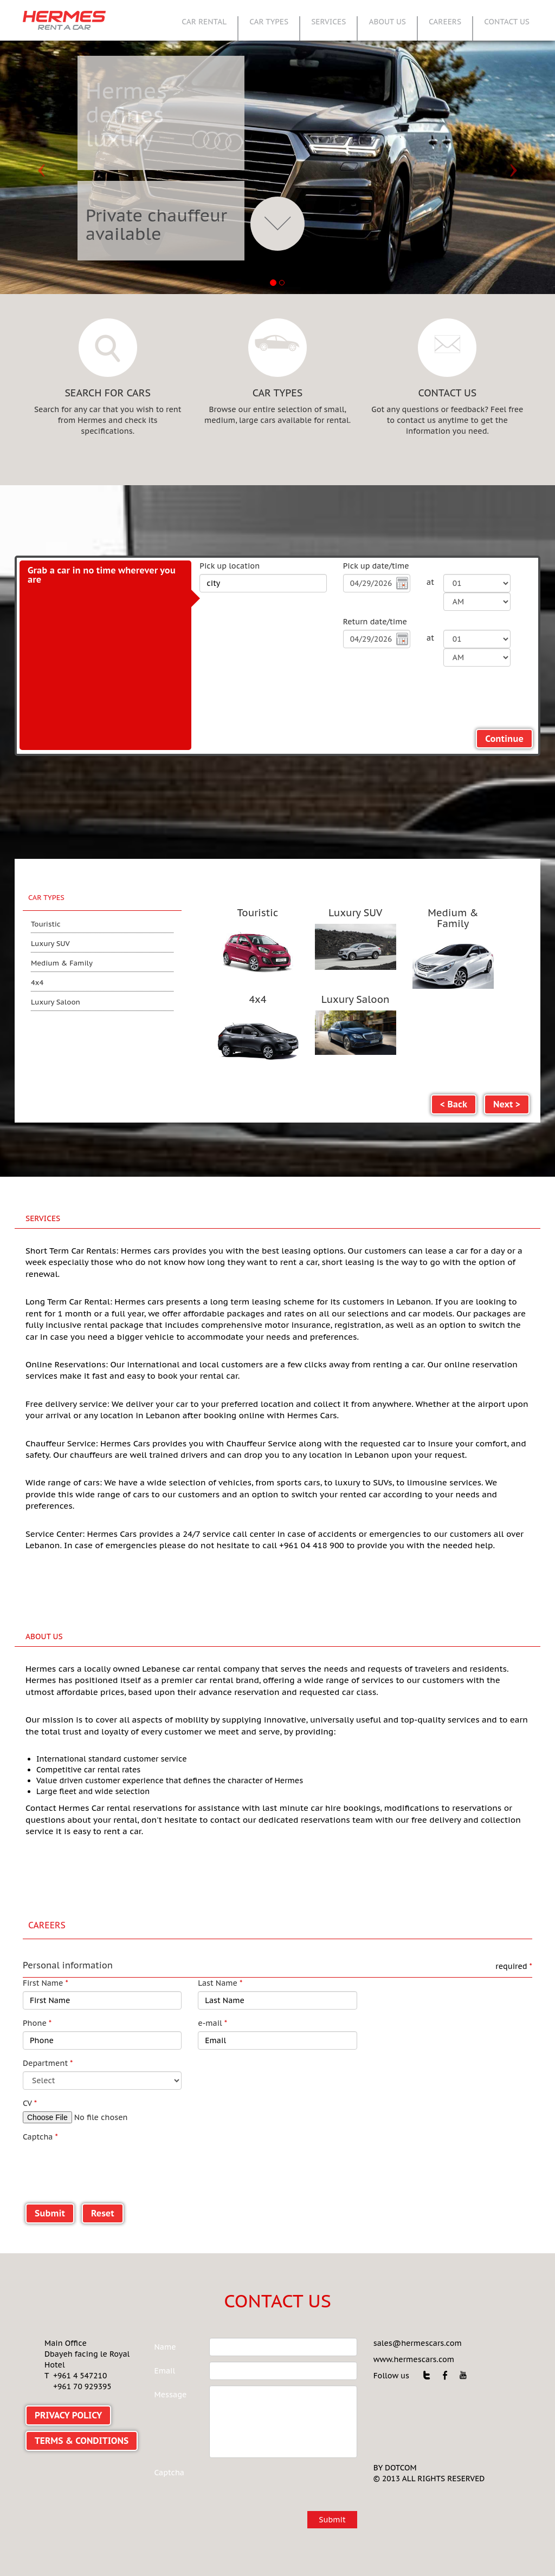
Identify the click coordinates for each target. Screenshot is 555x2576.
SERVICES (328, 22)
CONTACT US (507, 22)
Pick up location (229, 566)
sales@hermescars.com (417, 2309)
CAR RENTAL (204, 22)
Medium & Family (62, 963)
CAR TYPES (268, 22)
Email (165, 2337)
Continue (504, 738)
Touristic (46, 924)
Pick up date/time (376, 566)
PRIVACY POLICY (68, 2381)
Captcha (40, 2103)
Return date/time (375, 622)
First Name (45, 1949)
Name (165, 2313)
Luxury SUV (50, 943)
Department (48, 2029)
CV (30, 2070)
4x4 (37, 982)
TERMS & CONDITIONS (81, 2407)
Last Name (220, 1949)
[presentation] (105, 2132)
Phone (37, 1989)
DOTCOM (401, 2434)
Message (170, 2361)
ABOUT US (387, 22)
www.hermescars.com (413, 2326)
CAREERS (445, 22)
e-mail (212, 1989)
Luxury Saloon (55, 1002)
